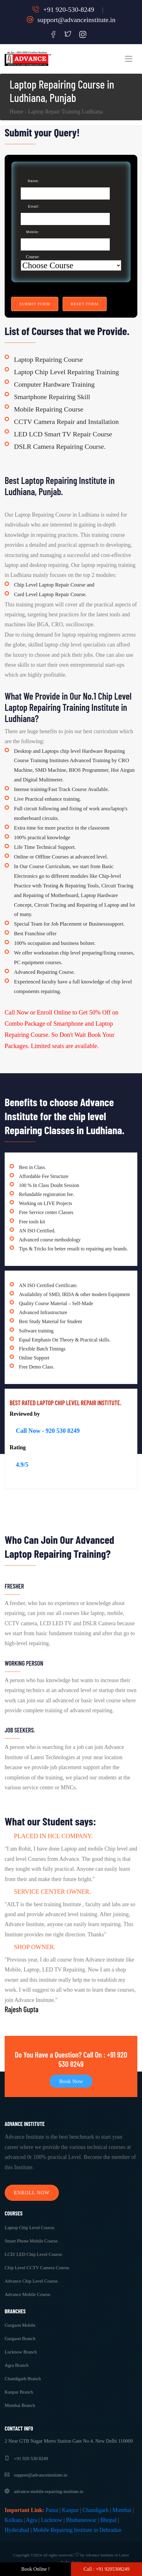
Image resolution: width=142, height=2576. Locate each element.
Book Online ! (35, 2569)
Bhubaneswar (81, 2520)
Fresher (14, 1586)
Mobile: (32, 232)
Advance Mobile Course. (28, 2294)
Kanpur (70, 2510)
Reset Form (85, 303)
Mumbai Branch (20, 2405)
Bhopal (108, 2520)
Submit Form (34, 303)
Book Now (71, 2081)
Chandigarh (95, 2510)
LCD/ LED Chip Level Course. (34, 2254)
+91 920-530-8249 (63, 9)
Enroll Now (32, 2192)
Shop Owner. (34, 1947)
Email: (33, 206)
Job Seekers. (20, 1730)
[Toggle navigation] (128, 59)
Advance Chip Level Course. (32, 2281)
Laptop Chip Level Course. (30, 2227)
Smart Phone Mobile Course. (32, 2240)
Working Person (24, 1663)
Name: (33, 181)
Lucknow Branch (21, 2351)
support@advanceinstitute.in (71, 20)
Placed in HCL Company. (53, 1836)
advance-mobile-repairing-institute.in (44, 2491)
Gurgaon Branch (20, 2338)
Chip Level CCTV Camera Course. (37, 2267)
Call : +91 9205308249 (106, 2569)
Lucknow (51, 2520)
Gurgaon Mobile (20, 2325)
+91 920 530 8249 (26, 2458)
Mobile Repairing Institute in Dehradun (77, 2530)
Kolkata (13, 2520)
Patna (52, 2510)
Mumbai (122, 2510)
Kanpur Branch (19, 2392)
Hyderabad (17, 2530)
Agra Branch (17, 2365)
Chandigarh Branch (23, 2378)
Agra (31, 2520)
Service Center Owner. (52, 1891)
